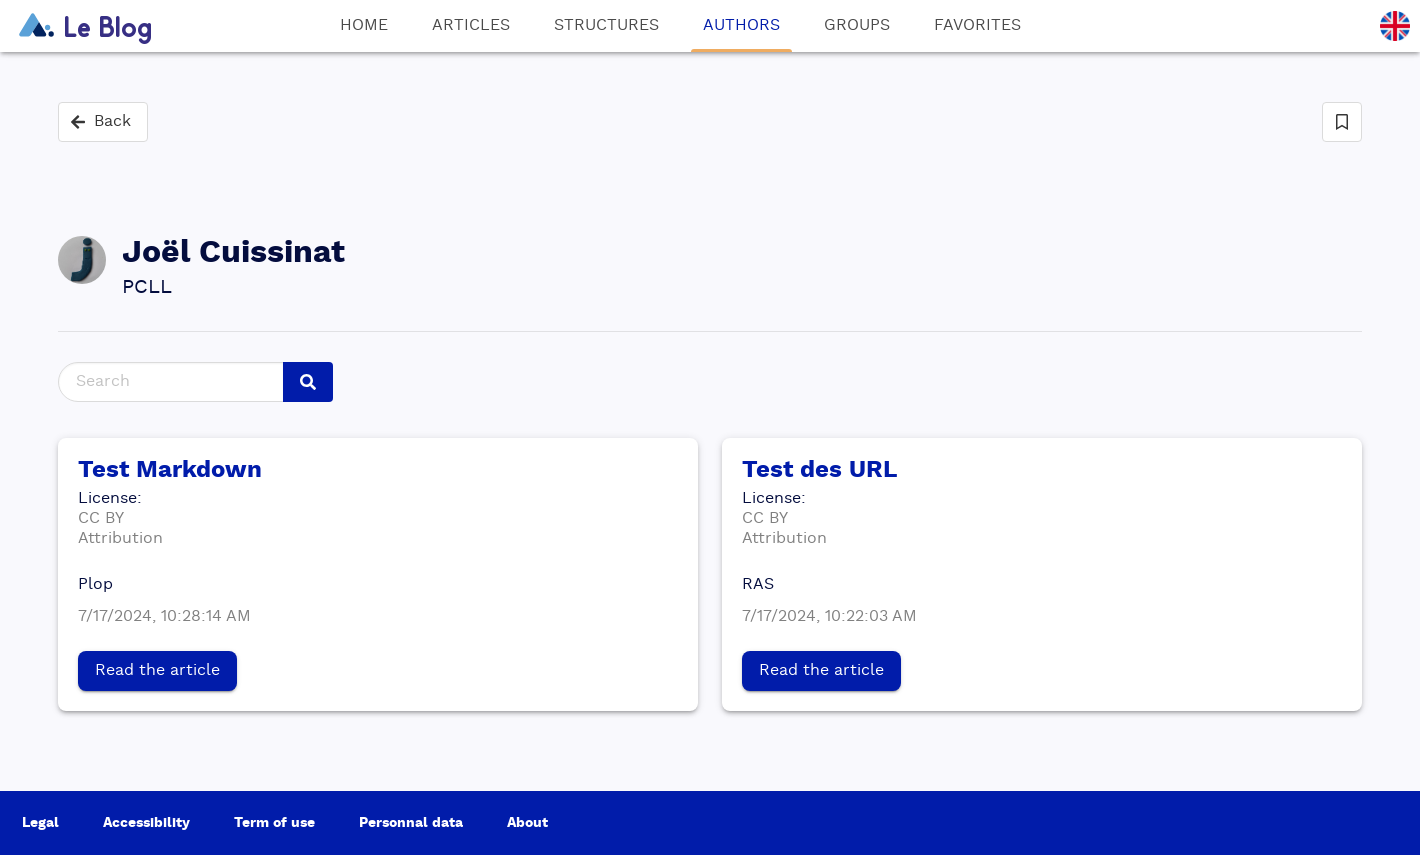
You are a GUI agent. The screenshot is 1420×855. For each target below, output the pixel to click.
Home (364, 26)
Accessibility (146, 823)
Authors (741, 35)
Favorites (977, 26)
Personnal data (411, 823)
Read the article (157, 671)
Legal (40, 823)
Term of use (274, 823)
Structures (606, 26)
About (527, 823)
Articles (471, 26)
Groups (857, 26)
